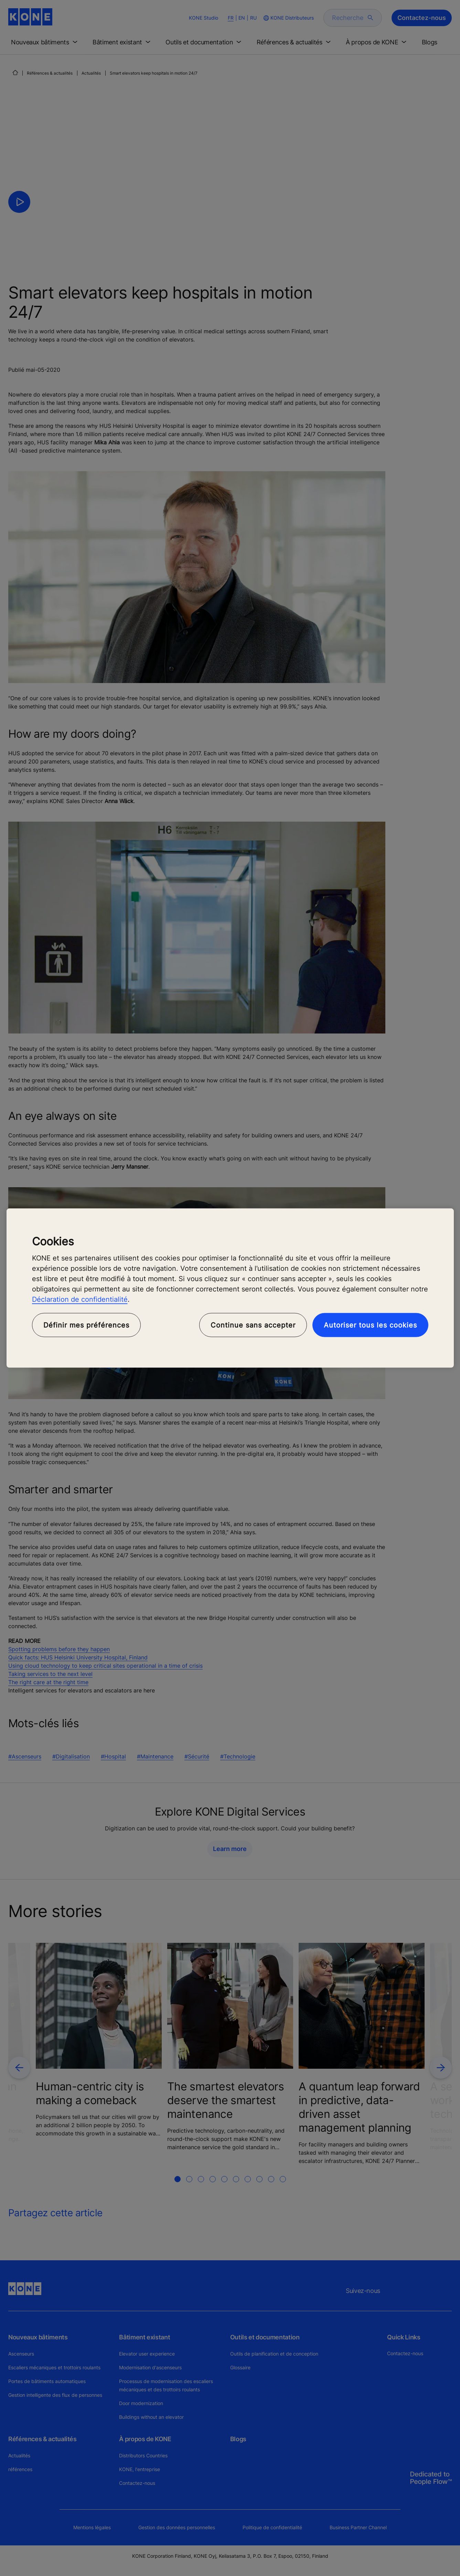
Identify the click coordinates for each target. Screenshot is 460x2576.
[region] (230, 1288)
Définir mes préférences (86, 1325)
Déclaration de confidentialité (80, 1299)
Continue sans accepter (253, 1325)
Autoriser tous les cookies (370, 1325)
